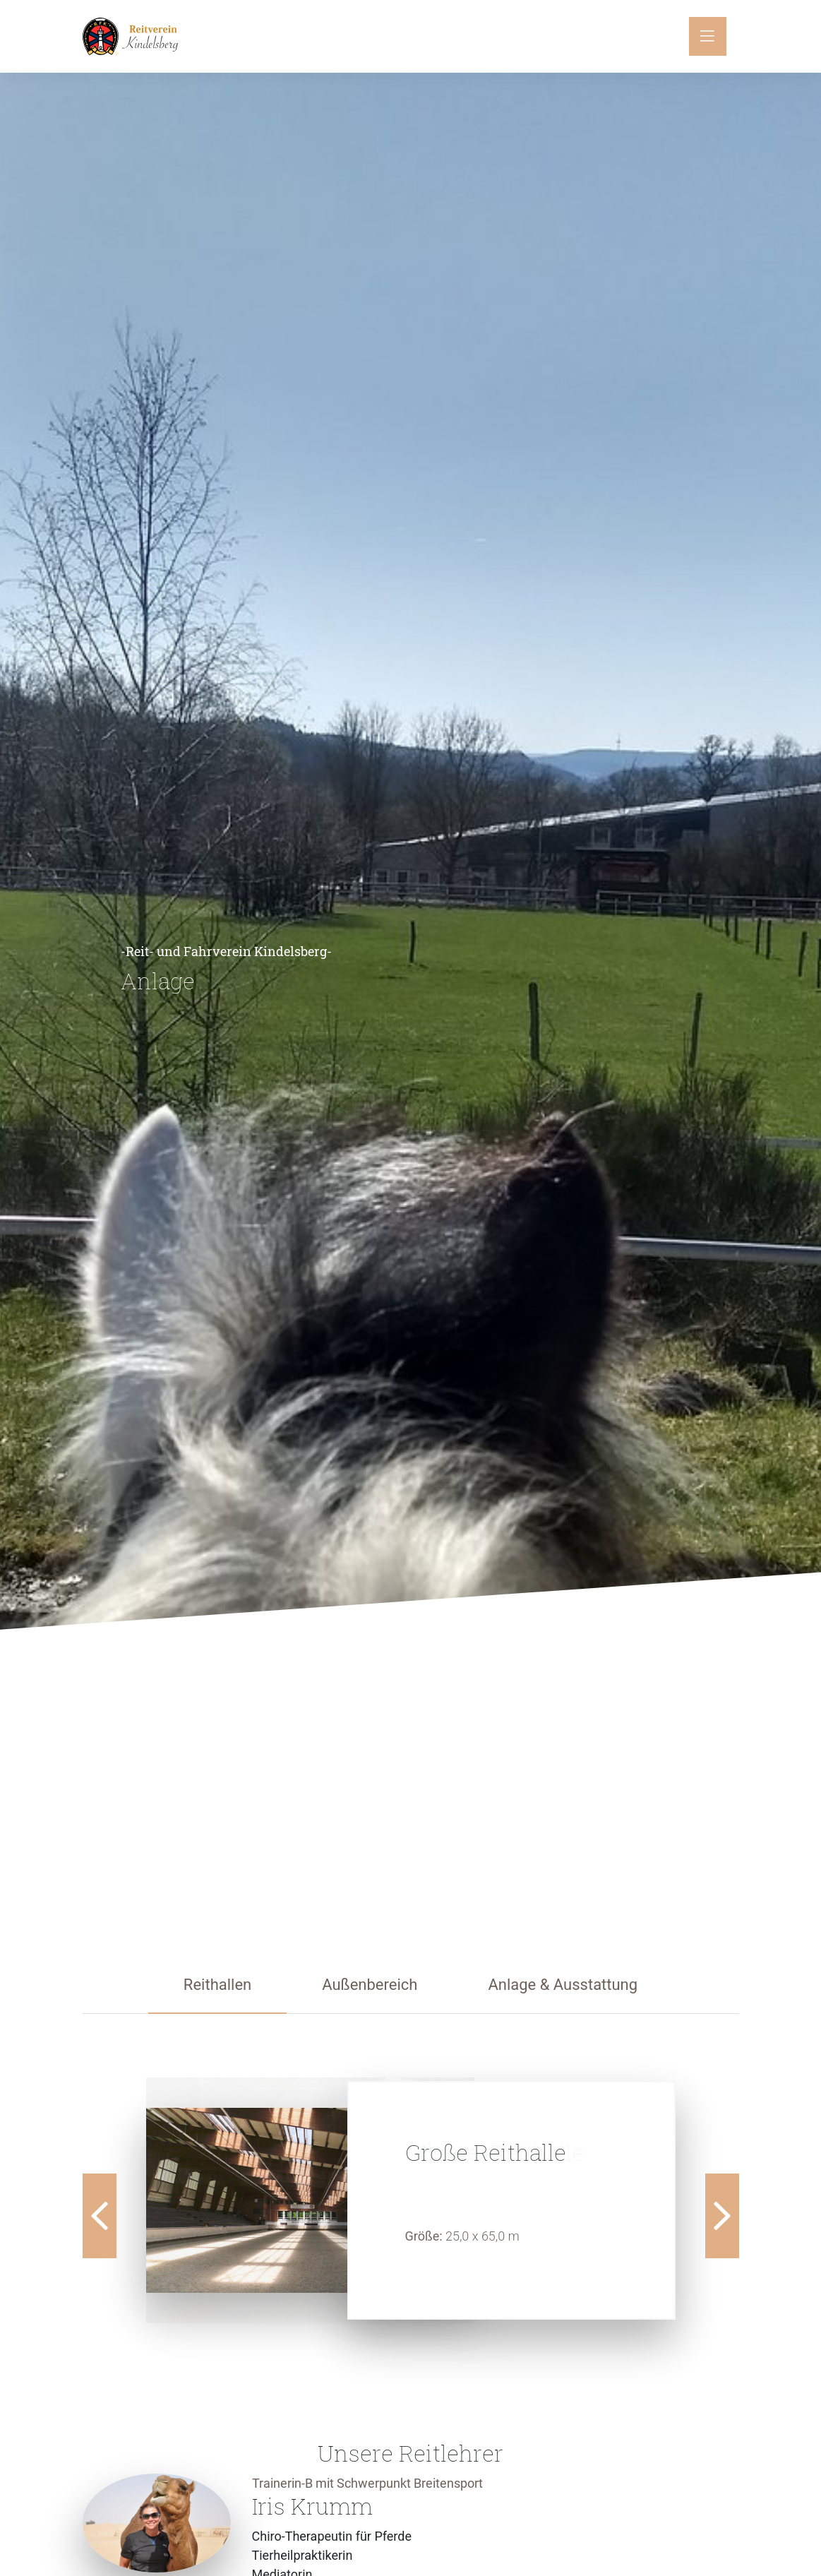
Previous (99, 2216)
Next (722, 2216)
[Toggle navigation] (707, 36)
